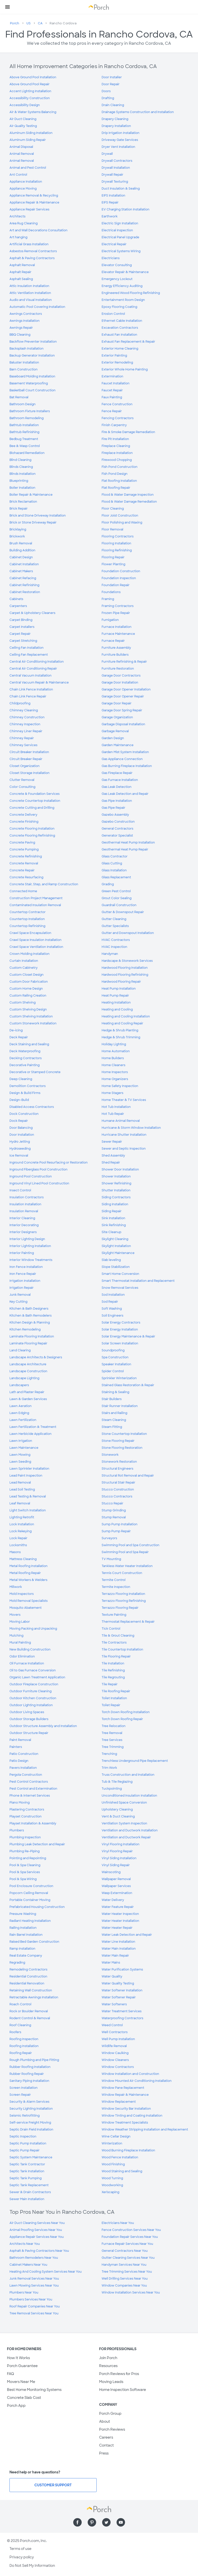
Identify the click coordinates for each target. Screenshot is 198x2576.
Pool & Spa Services (24, 1872)
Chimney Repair (21, 738)
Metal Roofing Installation (28, 1566)
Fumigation (110, 620)
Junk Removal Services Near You (34, 2279)
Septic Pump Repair (24, 2150)
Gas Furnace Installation (120, 780)
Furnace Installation (117, 627)
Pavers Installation (23, 1768)
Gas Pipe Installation (117, 801)
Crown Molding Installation (29, 954)
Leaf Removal (19, 1503)
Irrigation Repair (21, 1288)
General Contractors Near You (125, 2251)
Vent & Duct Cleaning (118, 1816)
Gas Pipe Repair (113, 808)
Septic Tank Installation (26, 2171)
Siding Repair (112, 1211)
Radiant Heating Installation (30, 1921)
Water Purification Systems (122, 1970)
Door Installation (21, 1135)
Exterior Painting (114, 356)
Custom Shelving (22, 1003)
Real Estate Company (25, 1956)
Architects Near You (24, 2244)
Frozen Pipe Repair (116, 613)
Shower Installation (116, 1176)
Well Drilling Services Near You (125, 2279)
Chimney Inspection (24, 724)
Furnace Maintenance (118, 634)
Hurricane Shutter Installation (124, 1135)
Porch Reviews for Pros (119, 2374)
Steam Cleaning (114, 1420)
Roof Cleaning (20, 2025)
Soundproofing (113, 1350)
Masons (15, 1552)
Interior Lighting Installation (30, 1246)
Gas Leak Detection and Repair (125, 794)
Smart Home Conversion (120, 1274)
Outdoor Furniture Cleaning (30, 1691)
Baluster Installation (24, 362)
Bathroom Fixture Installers (29, 411)
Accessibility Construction (29, 98)
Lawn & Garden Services (28, 1399)
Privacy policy (21, 2557)
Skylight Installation (116, 1246)
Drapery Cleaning (115, 119)
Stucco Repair (112, 1503)
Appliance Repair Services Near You (36, 2237)
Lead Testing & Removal (27, 1496)
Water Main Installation (119, 1949)
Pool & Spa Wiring (23, 1879)
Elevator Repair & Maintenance (125, 272)
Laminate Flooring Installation (31, 1336)
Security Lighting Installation (31, 2109)
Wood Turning (112, 2178)
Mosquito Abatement (25, 1608)
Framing (108, 599)
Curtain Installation (23, 961)
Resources (108, 2366)
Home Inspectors (115, 1072)
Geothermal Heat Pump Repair (125, 849)
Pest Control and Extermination (33, 1789)
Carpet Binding (20, 620)
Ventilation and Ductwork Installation (130, 1830)
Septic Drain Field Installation (31, 2130)
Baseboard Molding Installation (32, 376)
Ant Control (18, 175)
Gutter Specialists (115, 926)
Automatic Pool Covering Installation (37, 307)
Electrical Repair (114, 244)
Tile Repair (110, 1684)
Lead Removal (20, 1483)
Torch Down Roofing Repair (122, 1719)
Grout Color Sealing (117, 898)
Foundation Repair (116, 585)
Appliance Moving (23, 189)
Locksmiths (18, 1545)
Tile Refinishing (113, 1670)
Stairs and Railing (114, 1413)
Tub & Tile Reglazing (117, 1782)
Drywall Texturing (115, 182)
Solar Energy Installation (120, 1329)
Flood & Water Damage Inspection (128, 495)
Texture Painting (114, 1615)
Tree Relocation (114, 1726)
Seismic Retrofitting (24, 2116)
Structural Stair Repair (118, 1483)
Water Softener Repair (119, 1997)
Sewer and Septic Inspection (124, 1149)
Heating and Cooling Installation (126, 1016)
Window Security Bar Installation (126, 2109)
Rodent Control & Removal (29, 2018)
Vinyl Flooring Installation (120, 1844)
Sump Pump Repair (116, 1531)
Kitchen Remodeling (25, 1329)
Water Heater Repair (117, 1928)
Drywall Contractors (117, 161)
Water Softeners (114, 2004)
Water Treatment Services (121, 2011)
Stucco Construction (118, 1489)
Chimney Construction (27, 717)
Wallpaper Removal (116, 1879)
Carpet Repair (20, 634)
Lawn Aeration (20, 1406)
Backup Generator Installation (32, 356)
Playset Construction (25, 1816)
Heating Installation (116, 1003)
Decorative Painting (24, 1065)
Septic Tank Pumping (25, 2178)
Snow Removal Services (120, 1288)
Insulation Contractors (26, 1197)
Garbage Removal (115, 731)
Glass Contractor (115, 856)
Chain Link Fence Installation (31, 689)
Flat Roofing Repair (116, 488)
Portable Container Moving (29, 1900)
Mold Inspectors (21, 1594)
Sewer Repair (112, 1142)
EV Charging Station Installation (125, 209)
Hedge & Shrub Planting (120, 1030)
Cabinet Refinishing (24, 585)
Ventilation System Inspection (124, 1823)
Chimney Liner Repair (25, 731)
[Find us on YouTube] (121, 2522)
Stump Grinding (114, 1510)
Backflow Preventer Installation (33, 342)
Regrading (17, 1963)
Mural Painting (20, 1643)
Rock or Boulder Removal (28, 2011)
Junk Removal (20, 1295)
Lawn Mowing (19, 1455)
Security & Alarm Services (29, 2102)
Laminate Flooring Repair (28, 1343)
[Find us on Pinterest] (92, 2522)
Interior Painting (21, 1253)
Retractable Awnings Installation (33, 1997)
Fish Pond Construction (119, 467)
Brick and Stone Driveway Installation (37, 516)
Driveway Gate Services (120, 140)
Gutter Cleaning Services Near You (128, 2258)
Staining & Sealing (115, 1392)
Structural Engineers (117, 1469)
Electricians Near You (118, 2223)
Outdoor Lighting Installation (31, 1705)
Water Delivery (113, 1900)
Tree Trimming (113, 1747)
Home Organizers (115, 1079)
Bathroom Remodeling (26, 418)
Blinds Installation (22, 474)
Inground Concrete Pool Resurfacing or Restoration (48, 1163)
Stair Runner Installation (120, 1406)
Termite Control (114, 1580)
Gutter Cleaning (114, 919)
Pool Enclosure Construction (31, 1886)
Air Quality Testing (23, 126)
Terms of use (20, 2548)
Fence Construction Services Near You (131, 2230)
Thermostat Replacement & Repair (128, 1622)
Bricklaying (17, 529)
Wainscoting (111, 1872)
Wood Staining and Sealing (122, 2171)
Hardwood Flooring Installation (125, 968)
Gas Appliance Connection (122, 759)
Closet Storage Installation (29, 773)
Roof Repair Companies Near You (34, 2306)
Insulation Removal (23, 1211)
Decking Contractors (25, 1058)
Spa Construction (115, 1357)
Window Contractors (118, 2067)
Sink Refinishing (114, 1225)
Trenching (109, 1754)
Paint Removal (20, 1740)
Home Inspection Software (122, 2389)
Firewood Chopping (117, 460)
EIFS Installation (113, 196)
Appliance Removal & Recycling (33, 196)
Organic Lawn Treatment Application (37, 1677)
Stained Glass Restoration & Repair (128, 1385)
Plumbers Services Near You (30, 2299)
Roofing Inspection (23, 2039)
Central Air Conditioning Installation (36, 662)
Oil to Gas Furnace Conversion (32, 1670)
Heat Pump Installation (119, 989)
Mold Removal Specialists (28, 1601)
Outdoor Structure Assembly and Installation (43, 1726)
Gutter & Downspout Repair (123, 912)
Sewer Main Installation (26, 2199)
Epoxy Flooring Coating (119, 307)
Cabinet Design (21, 557)
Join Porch (108, 2358)
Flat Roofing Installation (119, 481)
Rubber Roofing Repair (26, 2074)
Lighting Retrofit (21, 1517)
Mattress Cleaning (23, 1559)
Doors (106, 91)
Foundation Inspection (119, 578)
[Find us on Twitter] (106, 2522)
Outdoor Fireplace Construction (33, 1684)
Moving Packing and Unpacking (33, 1629)
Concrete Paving (22, 843)
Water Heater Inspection (120, 1914)
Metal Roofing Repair (25, 1573)
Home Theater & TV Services (124, 1100)
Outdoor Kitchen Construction (32, 1698)
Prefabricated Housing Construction (37, 1907)
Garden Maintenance (117, 745)
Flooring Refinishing (117, 550)
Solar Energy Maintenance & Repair (128, 1336)
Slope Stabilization (116, 1267)
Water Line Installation (118, 1942)
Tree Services (112, 1740)
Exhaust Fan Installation (119, 335)
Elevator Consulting (117, 265)
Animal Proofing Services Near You (35, 2230)
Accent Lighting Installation (30, 91)
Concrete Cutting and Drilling (31, 808)
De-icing (16, 1030)
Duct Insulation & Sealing (121, 189)
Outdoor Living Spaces (26, 1712)
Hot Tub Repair (113, 1114)
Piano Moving (19, 1803)
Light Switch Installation (27, 1510)
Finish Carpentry (114, 425)
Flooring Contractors (117, 536)
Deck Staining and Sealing (29, 1044)
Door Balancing (21, 1128)
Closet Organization (24, 766)
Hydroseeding (20, 1149)
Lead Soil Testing (22, 1489)
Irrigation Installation (24, 1281)
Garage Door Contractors (121, 676)
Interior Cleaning (22, 1218)
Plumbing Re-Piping (24, 1851)
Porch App (16, 2405)
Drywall (107, 154)
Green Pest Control (116, 891)
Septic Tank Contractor (27, 2164)
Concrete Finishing (23, 822)
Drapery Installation (116, 126)
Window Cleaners (115, 2060)
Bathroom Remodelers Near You (33, 2258)
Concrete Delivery (23, 815)
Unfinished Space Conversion (124, 1803)
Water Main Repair (115, 1956)
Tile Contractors (114, 1643)
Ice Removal (18, 1156)
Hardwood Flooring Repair (121, 982)
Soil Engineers (112, 1316)
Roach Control (20, 2004)
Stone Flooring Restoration (122, 1448)
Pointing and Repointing (27, 1858)
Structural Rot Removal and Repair (128, 1476)
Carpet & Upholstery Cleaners (32, 613)
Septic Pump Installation (27, 2143)
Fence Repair (112, 411)
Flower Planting (113, 564)
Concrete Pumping (24, 849)
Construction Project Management (36, 898)
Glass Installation (114, 870)
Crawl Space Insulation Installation (35, 940)
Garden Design (113, 738)
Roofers (15, 2032)
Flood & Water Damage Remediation (129, 502)
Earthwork (110, 216)
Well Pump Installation (118, 2039)
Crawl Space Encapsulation (30, 933)
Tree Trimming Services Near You (127, 2272)
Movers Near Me (21, 2381)
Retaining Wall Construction (30, 1990)
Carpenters (18, 606)
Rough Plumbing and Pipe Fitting (34, 2060)
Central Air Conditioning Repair (33, 669)
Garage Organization (117, 717)
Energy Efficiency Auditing (122, 286)
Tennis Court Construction (122, 1573)
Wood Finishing (113, 2164)
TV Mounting (111, 1559)
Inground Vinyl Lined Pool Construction (39, 1183)
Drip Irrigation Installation (120, 133)
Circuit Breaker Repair (25, 759)
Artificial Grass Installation (29, 244)
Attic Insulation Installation (29, 286)
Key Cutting (18, 1302)
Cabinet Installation (24, 564)
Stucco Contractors (117, 1496)
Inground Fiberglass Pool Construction (38, 1169)
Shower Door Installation (120, 1169)
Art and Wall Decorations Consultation (38, 230)
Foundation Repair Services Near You (130, 2237)
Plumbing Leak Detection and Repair (37, 1844)
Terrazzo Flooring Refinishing (124, 1601)
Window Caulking (115, 2053)
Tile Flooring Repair (116, 1656)
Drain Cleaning (113, 105)
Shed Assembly (113, 1156)
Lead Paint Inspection (25, 1476)
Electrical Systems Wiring (121, 251)
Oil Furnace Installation (26, 1663)
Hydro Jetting (19, 1142)
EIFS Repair (110, 202)
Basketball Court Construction (32, 390)
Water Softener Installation (122, 1990)
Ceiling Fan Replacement (28, 655)
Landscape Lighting (24, 1378)
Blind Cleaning (20, 460)
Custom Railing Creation (27, 996)
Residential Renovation (26, 1983)
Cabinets (16, 599)
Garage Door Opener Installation (126, 689)
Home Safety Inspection (120, 1086)
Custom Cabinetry (23, 968)
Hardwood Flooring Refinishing (125, 975)
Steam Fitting (112, 1427)
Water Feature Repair (118, 1907)
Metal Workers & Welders (28, 1580)
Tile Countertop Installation (122, 1649)
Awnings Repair (21, 328)
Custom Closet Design (26, 975)
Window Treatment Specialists (125, 2123)
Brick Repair (18, 509)
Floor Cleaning (113, 509)
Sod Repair (110, 1302)
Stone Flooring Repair (118, 1441)
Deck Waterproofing (24, 1051)
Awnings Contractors (25, 314)
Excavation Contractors (120, 328)
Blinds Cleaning (21, 467)
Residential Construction (28, 1976)
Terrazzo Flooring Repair (120, 1608)
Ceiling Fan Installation (26, 648)
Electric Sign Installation (120, 223)
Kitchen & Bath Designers (28, 1309)
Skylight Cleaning (115, 1239)
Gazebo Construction (118, 822)
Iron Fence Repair (22, 1274)
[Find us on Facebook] (77, 2522)
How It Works (18, 2358)
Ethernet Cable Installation (122, 321)
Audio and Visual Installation (30, 300)
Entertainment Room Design (123, 300)
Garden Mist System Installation (125, 752)
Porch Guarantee (22, 2366)
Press (104, 2453)
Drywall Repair (112, 175)
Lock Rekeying (20, 1531)
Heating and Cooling (117, 1009)
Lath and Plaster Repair (26, 1392)
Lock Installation (21, 1524)
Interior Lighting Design (27, 1239)
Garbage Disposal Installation (123, 724)
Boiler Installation (22, 488)
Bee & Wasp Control (24, 446)
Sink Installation (113, 1218)
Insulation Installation (25, 1204)
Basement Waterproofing (28, 383)
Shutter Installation (116, 1190)
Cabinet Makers (21, 571)
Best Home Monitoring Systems (34, 2389)
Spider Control (113, 1371)
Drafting (108, 98)
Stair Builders (112, 1399)
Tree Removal (112, 1733)
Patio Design (18, 1761)
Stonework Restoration (119, 1462)
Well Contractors (115, 2032)
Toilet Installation (114, 1698)
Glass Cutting (112, 863)
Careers (106, 2437)
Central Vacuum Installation (30, 676)
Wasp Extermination (117, 1893)
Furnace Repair (113, 641)
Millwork (15, 1587)
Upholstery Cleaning (117, 1809)
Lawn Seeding (20, 1462)
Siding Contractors (116, 1197)
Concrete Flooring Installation (32, 829)
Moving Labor (19, 1622)
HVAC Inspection (114, 947)
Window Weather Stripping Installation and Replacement (145, 2130)
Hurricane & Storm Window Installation (131, 1128)
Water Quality (112, 1976)
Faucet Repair (112, 390)
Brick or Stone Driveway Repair (33, 522)
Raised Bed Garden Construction (34, 1942)
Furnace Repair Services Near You (127, 2244)
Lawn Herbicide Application (30, 1434)
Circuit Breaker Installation (29, 752)
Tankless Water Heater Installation (127, 1566)
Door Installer (112, 77)
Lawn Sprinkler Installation (29, 1469)
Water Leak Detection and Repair (127, 1935)
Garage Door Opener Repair (123, 696)
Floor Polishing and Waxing (122, 522)
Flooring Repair (113, 557)
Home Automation (116, 1051)
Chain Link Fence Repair (27, 696)
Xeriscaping (110, 2192)
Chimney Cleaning (23, 710)
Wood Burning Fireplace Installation (128, 2150)
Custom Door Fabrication (28, 982)
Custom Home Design (26, 989)
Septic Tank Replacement (29, 2185)
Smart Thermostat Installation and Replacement (138, 1281)
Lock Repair (18, 1538)
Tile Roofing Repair (116, 1691)
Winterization (112, 2143)
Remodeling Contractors (28, 1970)
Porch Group (110, 2413)
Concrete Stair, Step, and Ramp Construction (43, 884)
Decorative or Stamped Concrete (35, 1072)
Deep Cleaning (20, 1079)
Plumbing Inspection (25, 1837)
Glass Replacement (116, 877)
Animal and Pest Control (27, 168)
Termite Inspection (116, 1587)
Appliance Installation (25, 182)
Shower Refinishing (116, 1183)
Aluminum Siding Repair (27, 140)
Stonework (110, 1455)
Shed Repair (111, 1163)
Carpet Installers (21, 627)
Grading (108, 884)
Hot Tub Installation (116, 1107)
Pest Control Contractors (28, 1782)
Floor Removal (112, 529)
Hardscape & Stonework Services (127, 961)
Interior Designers (23, 1232)
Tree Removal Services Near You (34, 2313)
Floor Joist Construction (120, 516)
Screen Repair (20, 2095)
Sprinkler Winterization (119, 1378)
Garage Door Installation (120, 682)
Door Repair (111, 84)
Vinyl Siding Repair (116, 1865)
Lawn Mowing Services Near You (34, 2286)
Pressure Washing (22, 1914)
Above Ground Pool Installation (32, 77)
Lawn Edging (19, 1413)
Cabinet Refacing (22, 578)
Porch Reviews (112, 2429)
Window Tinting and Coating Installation (132, 2116)
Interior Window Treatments (30, 1260)
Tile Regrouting (113, 1677)
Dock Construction (24, 1114)
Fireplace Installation (117, 453)
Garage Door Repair (117, 703)
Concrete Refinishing (25, 856)
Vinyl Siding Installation (119, 1858)
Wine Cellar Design (116, 2136)
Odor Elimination (22, 1656)
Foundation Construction (121, 571)
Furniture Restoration (118, 669)
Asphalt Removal (22, 265)
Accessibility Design (24, 105)
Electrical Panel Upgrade (120, 237)
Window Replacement (119, 2102)
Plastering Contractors (26, 1809)
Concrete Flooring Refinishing (32, 836)
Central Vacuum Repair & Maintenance (39, 682)
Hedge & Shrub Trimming (121, 1037)
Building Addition (22, 550)
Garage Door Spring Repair (122, 710)
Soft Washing (112, 1309)
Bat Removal (18, 397)
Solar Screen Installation (120, 1343)
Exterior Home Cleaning (120, 349)
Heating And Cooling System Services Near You (45, 2272)
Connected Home (23, 891)
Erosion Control (113, 314)
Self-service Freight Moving (30, 2123)
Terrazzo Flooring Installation (123, 1594)
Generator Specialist (117, 836)
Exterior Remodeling (117, 362)
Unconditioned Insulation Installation (129, 1796)
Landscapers (19, 1385)
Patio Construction (23, 1754)
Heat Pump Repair (115, 996)
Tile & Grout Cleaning (118, 1636)
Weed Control (112, 2025)
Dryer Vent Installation (118, 147)
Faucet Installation (116, 383)
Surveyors (109, 1538)
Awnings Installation (24, 321)
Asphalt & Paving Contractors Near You (39, 2251)
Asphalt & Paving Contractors (32, 258)
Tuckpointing (112, 1789)
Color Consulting (22, 787)
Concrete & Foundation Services (34, 794)
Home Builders (113, 1058)
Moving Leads (111, 2381)
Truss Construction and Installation (128, 1775)
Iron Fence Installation (26, 1267)
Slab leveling (111, 1260)
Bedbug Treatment (23, 439)
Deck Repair (18, 1037)
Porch (14, 23)
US (28, 23)
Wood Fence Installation (120, 2157)
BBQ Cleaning (19, 335)
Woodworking (112, 2185)
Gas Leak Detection (117, 787)
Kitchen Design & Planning (29, 1323)
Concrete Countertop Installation (34, 801)
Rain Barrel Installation (26, 1935)
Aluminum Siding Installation (31, 133)
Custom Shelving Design (28, 1009)
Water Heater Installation (120, 1921)
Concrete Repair (22, 870)
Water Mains (111, 1963)
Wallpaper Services (116, 1886)
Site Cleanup (111, 1232)
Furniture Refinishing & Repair (124, 662)
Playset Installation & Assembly (32, 1823)
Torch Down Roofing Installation (126, 1712)
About (104, 2421)
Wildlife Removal (114, 2046)
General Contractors (117, 829)
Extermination (112, 376)
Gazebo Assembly (115, 815)
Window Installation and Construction (130, 2074)
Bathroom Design (22, 404)
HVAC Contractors (116, 940)
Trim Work (109, 1768)
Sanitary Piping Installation (29, 2081)
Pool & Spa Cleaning (24, 1865)
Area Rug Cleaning (23, 223)
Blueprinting (18, 481)
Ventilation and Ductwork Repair (126, 1837)
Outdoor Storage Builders (28, 1719)
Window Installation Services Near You (131, 2292)
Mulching (16, 1636)
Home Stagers (112, 1093)
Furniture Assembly (116, 648)
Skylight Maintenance (118, 1253)
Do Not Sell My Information (32, 2565)
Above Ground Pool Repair (29, 84)
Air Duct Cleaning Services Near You (37, 2223)
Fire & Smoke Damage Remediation (128, 432)
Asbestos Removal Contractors (33, 251)
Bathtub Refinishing (24, 432)
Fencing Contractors (117, 418)
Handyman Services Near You (124, 2265)
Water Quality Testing (118, 1983)
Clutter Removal (21, 780)
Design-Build (19, 1100)
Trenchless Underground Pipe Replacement (135, 1761)
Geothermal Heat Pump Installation (128, 843)
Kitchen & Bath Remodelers (30, 1316)
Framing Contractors (117, 606)
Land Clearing (20, 1350)
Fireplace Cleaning (116, 446)
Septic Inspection (22, 2136)
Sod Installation (113, 1295)
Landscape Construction (28, 1371)
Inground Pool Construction (30, 1176)
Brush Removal (20, 543)
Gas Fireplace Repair (117, 773)
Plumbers (16, 1830)
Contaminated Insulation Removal (35, 905)
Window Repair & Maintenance (125, 2095)
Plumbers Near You (23, 2292)
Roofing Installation (24, 2046)
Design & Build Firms (24, 1093)
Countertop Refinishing (27, 926)
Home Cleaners (113, 1065)
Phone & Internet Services (29, 1796)
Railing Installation (23, 1928)
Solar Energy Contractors (121, 1323)
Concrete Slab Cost (24, 2397)
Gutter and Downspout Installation (128, 933)
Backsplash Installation (26, 349)
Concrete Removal (23, 863)
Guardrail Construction (119, 905)
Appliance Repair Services (29, 209)
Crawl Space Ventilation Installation (36, 947)
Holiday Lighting (114, 1044)
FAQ (10, 2374)
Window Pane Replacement (123, 2088)
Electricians (111, 258)
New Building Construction (30, 1649)
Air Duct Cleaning (22, 119)
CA (40, 23)
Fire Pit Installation (115, 439)
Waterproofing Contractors (122, 2018)
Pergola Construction (25, 1775)
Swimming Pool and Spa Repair (125, 1552)
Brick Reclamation (23, 502)
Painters (15, 1747)
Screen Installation (23, 2088)
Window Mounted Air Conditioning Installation (137, 2081)
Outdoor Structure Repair (28, 1733)
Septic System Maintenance (30, 2157)
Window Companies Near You (124, 2286)
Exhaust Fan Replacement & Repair (128, 342)
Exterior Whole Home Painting (125, 369)
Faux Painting (112, 397)
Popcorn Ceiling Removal (28, 1893)
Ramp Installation (22, 1949)
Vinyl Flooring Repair (117, 1851)
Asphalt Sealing (21, 279)
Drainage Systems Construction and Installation (138, 112)
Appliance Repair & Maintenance (34, 202)
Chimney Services (23, 745)
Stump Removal (114, 1517)
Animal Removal (21, 154)
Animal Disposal (21, 147)
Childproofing (19, 703)
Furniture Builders (115, 655)
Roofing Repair (20, 2053)
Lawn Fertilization (22, 1420)
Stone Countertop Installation (124, 1434)
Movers (14, 1615)
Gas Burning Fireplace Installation (127, 766)
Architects (17, 216)
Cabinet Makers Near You (28, 2265)
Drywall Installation (116, 168)
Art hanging (18, 237)
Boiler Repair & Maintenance (31, 495)
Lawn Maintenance (23, 1448)
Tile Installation (113, 1663)
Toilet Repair (111, 1705)
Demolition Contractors (27, 1086)
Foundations (111, 592)
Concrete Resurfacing (26, 877)
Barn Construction (23, 369)
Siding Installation (115, 1204)
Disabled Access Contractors (31, 1107)
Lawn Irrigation (20, 1441)
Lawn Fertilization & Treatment (32, 1427)
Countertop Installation (27, 919)
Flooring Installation (116, 543)
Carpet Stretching (23, 641)
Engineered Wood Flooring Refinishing (131, 293)
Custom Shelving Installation (31, 1016)
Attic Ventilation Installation (30, 293)
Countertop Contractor (27, 912)
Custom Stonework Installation (33, 1023)
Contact (106, 2445)
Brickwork (17, 536)
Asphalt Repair (20, 272)
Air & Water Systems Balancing (32, 112)
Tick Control (111, 1629)
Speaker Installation (116, 1364)
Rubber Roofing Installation (30, 2067)
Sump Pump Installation (119, 1524)
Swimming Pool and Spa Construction (130, 1545)
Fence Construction (117, 404)
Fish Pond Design (115, 474)
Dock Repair (18, 1121)
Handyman (110, 954)
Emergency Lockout (117, 279)
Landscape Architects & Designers (35, 1357)
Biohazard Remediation (27, 453)
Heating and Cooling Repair (122, 1023)
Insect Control (20, 1190)
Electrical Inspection (117, 230)
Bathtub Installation (24, 425)
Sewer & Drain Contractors (30, 2192)
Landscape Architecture (27, 1364)
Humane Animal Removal (121, 1121)
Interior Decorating (24, 1225)
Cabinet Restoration (24, 592)
